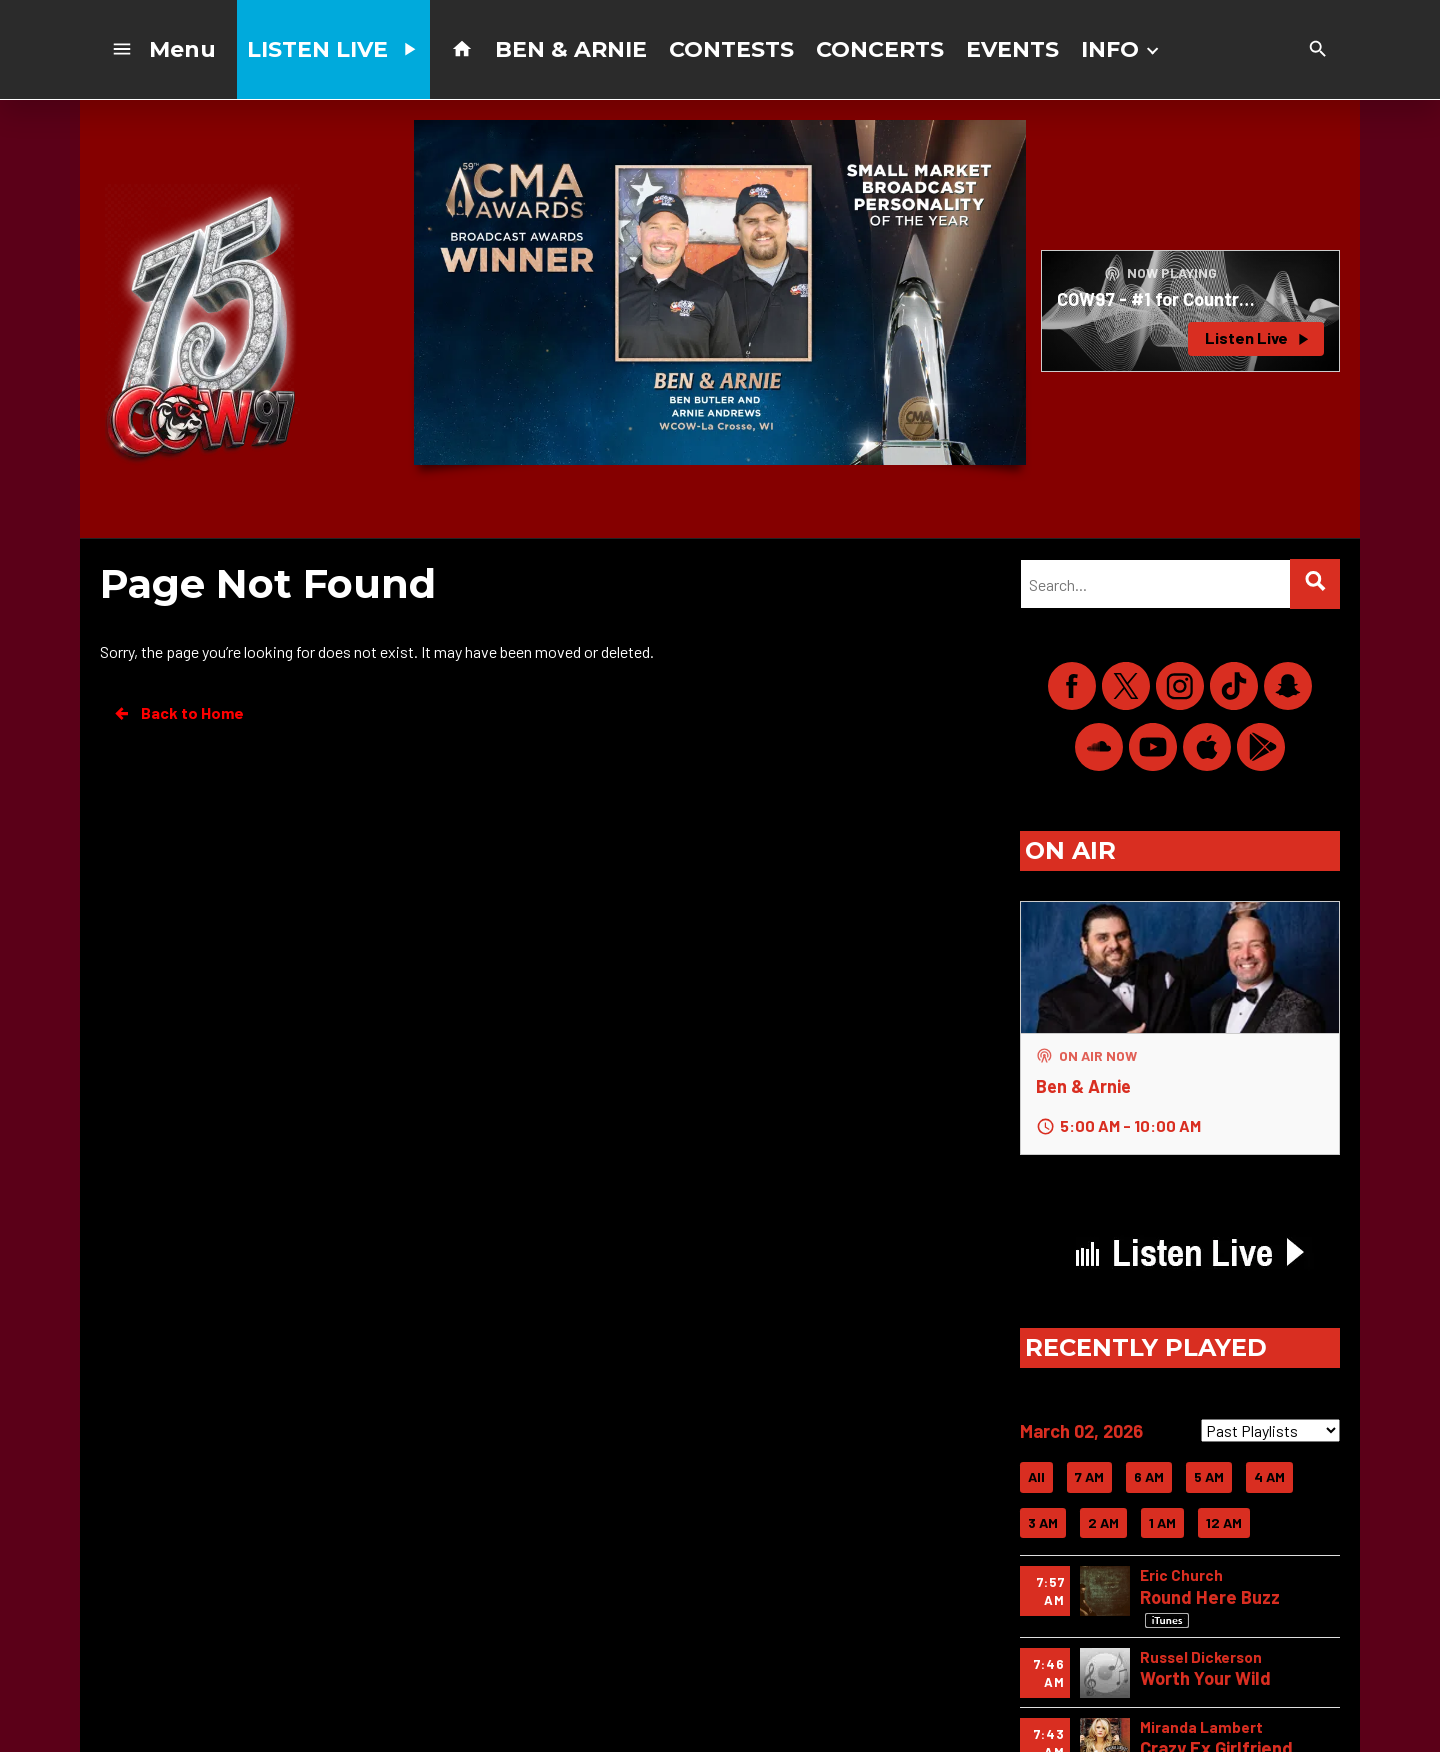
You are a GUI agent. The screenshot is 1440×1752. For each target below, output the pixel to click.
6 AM (1149, 1476)
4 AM (1269, 1476)
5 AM (1209, 1476)
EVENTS (1012, 49)
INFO (1122, 48)
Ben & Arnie (1083, 1086)
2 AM (1103, 1522)
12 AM (1224, 1522)
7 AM (1089, 1476)
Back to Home (178, 713)
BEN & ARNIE (571, 49)
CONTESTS (731, 49)
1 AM (1162, 1522)
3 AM (1043, 1522)
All (1036, 1476)
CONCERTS (880, 49)
